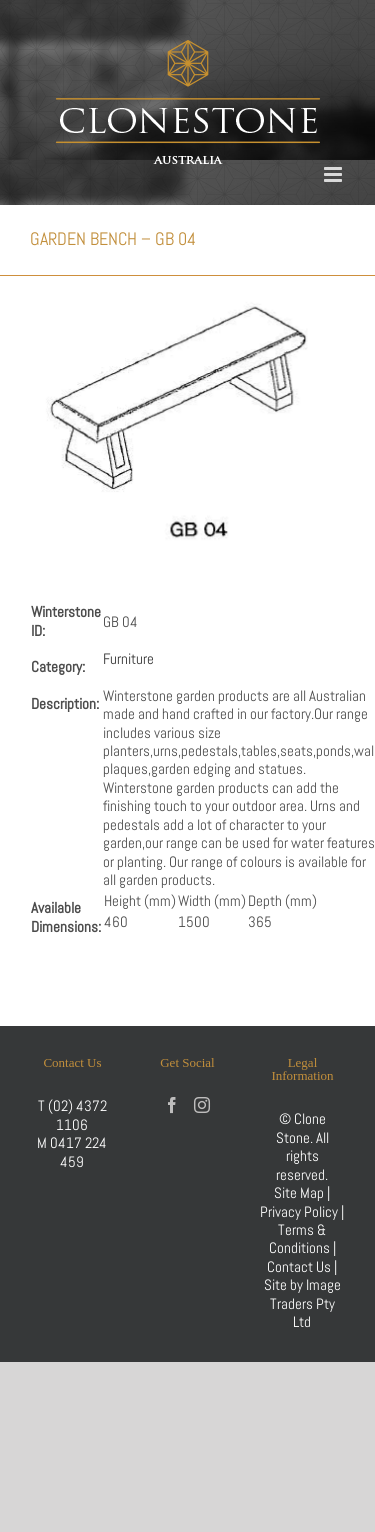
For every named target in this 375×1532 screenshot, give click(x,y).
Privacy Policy (299, 1211)
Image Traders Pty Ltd (305, 1303)
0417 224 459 (78, 1151)
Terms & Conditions (301, 1238)
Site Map (299, 1192)
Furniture (128, 658)
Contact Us (300, 1266)
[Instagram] (202, 1105)
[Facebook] (172, 1105)
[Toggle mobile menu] (334, 174)
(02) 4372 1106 (77, 1114)
